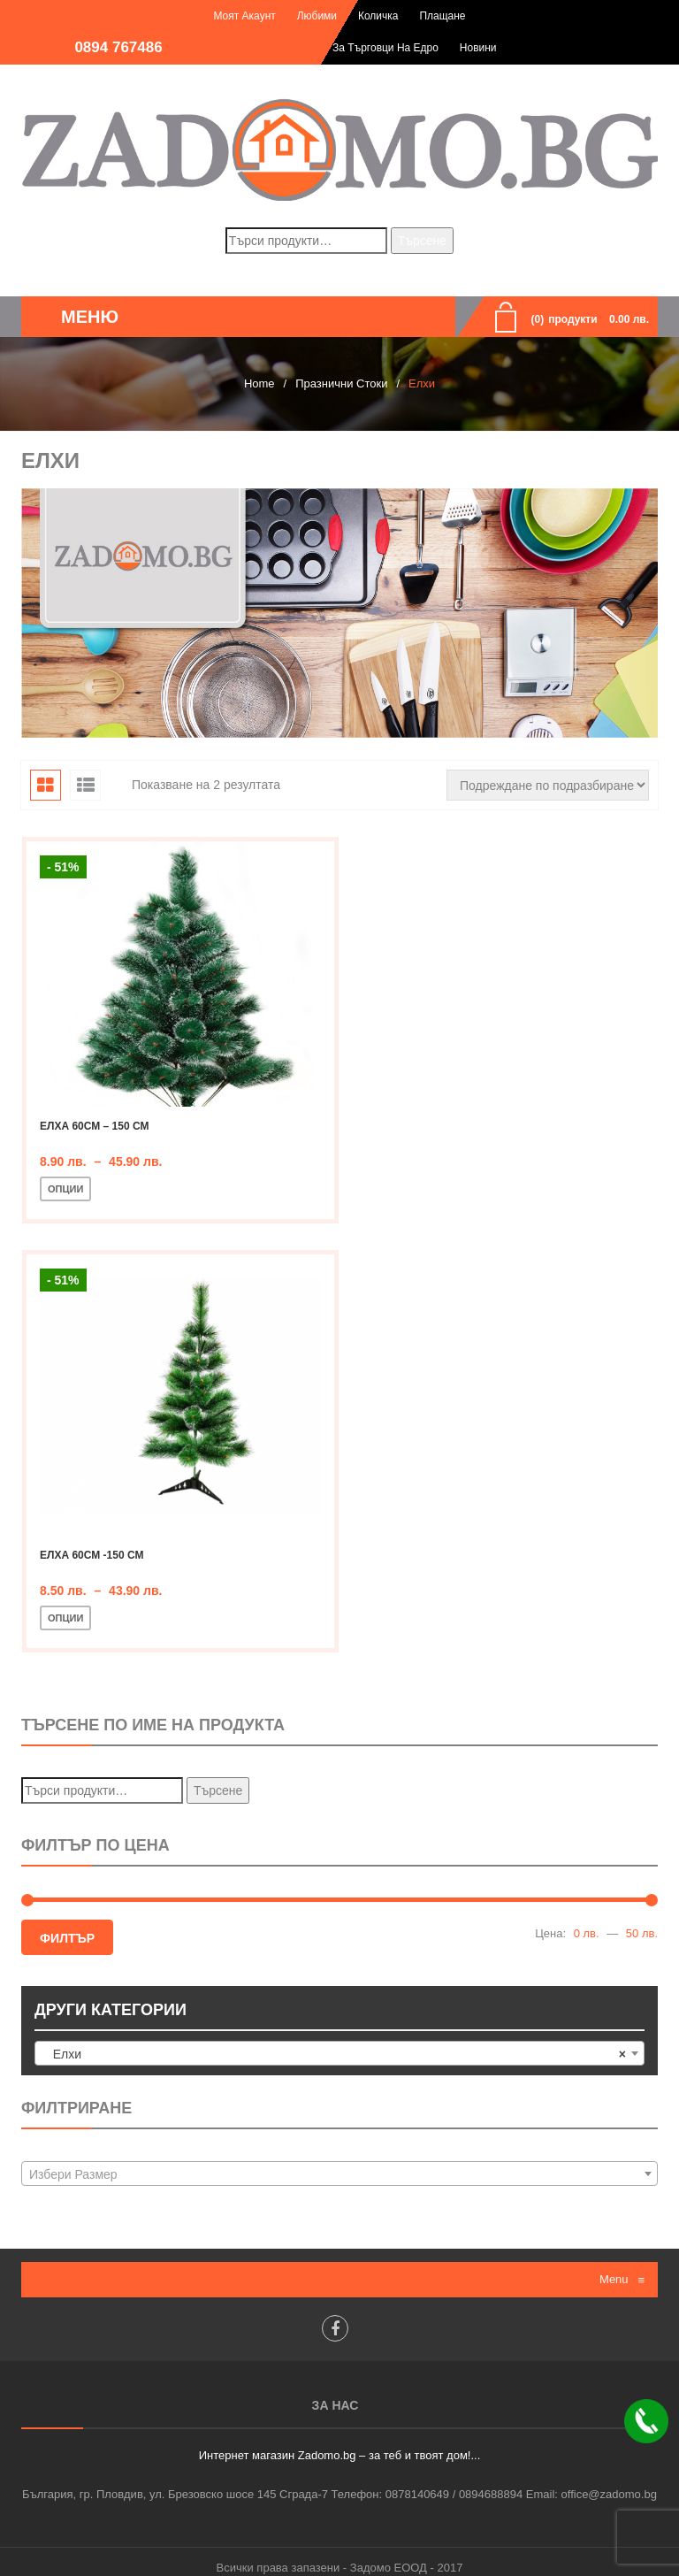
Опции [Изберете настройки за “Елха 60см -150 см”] (65, 1604)
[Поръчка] (547, 785)
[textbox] (339, 2162)
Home (259, 383)
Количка (378, 16)
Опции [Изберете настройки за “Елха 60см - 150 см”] (65, 1189)
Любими (317, 16)
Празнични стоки (341, 383)
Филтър (67, 1925)
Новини (478, 48)
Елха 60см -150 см (91, 1542)
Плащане (442, 16)
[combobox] (339, 2040)
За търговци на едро (385, 48)
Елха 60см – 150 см (94, 1126)
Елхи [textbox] (334, 2040)
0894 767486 (118, 47)
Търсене (422, 241)
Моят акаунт (244, 16)
